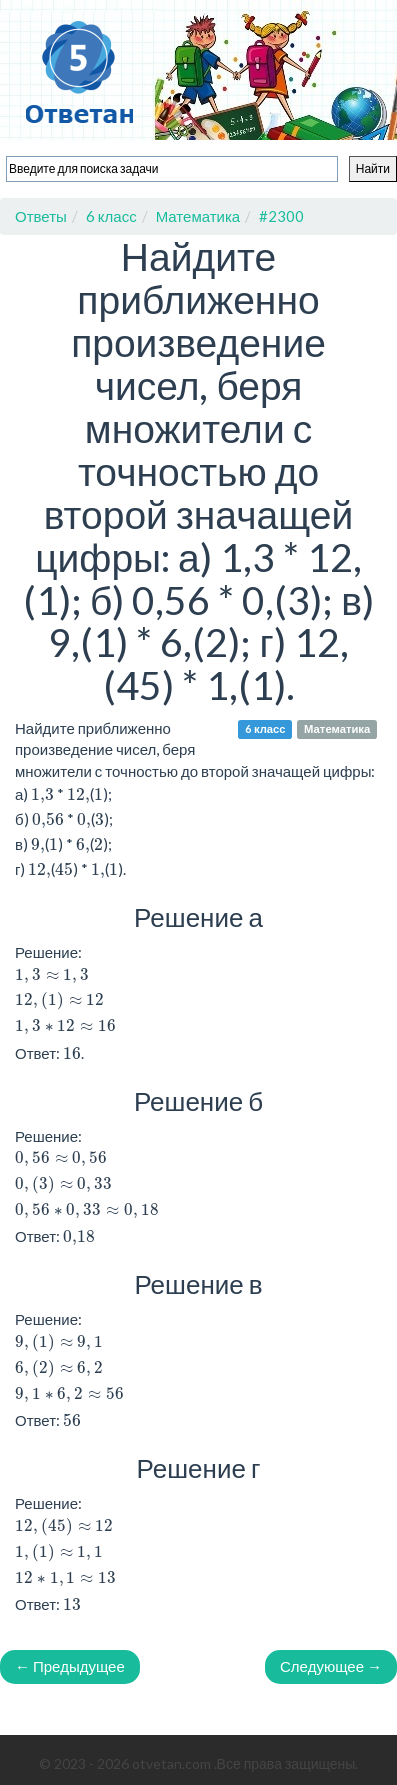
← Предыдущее (70, 1666)
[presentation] (52, 976)
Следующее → (331, 1666)
